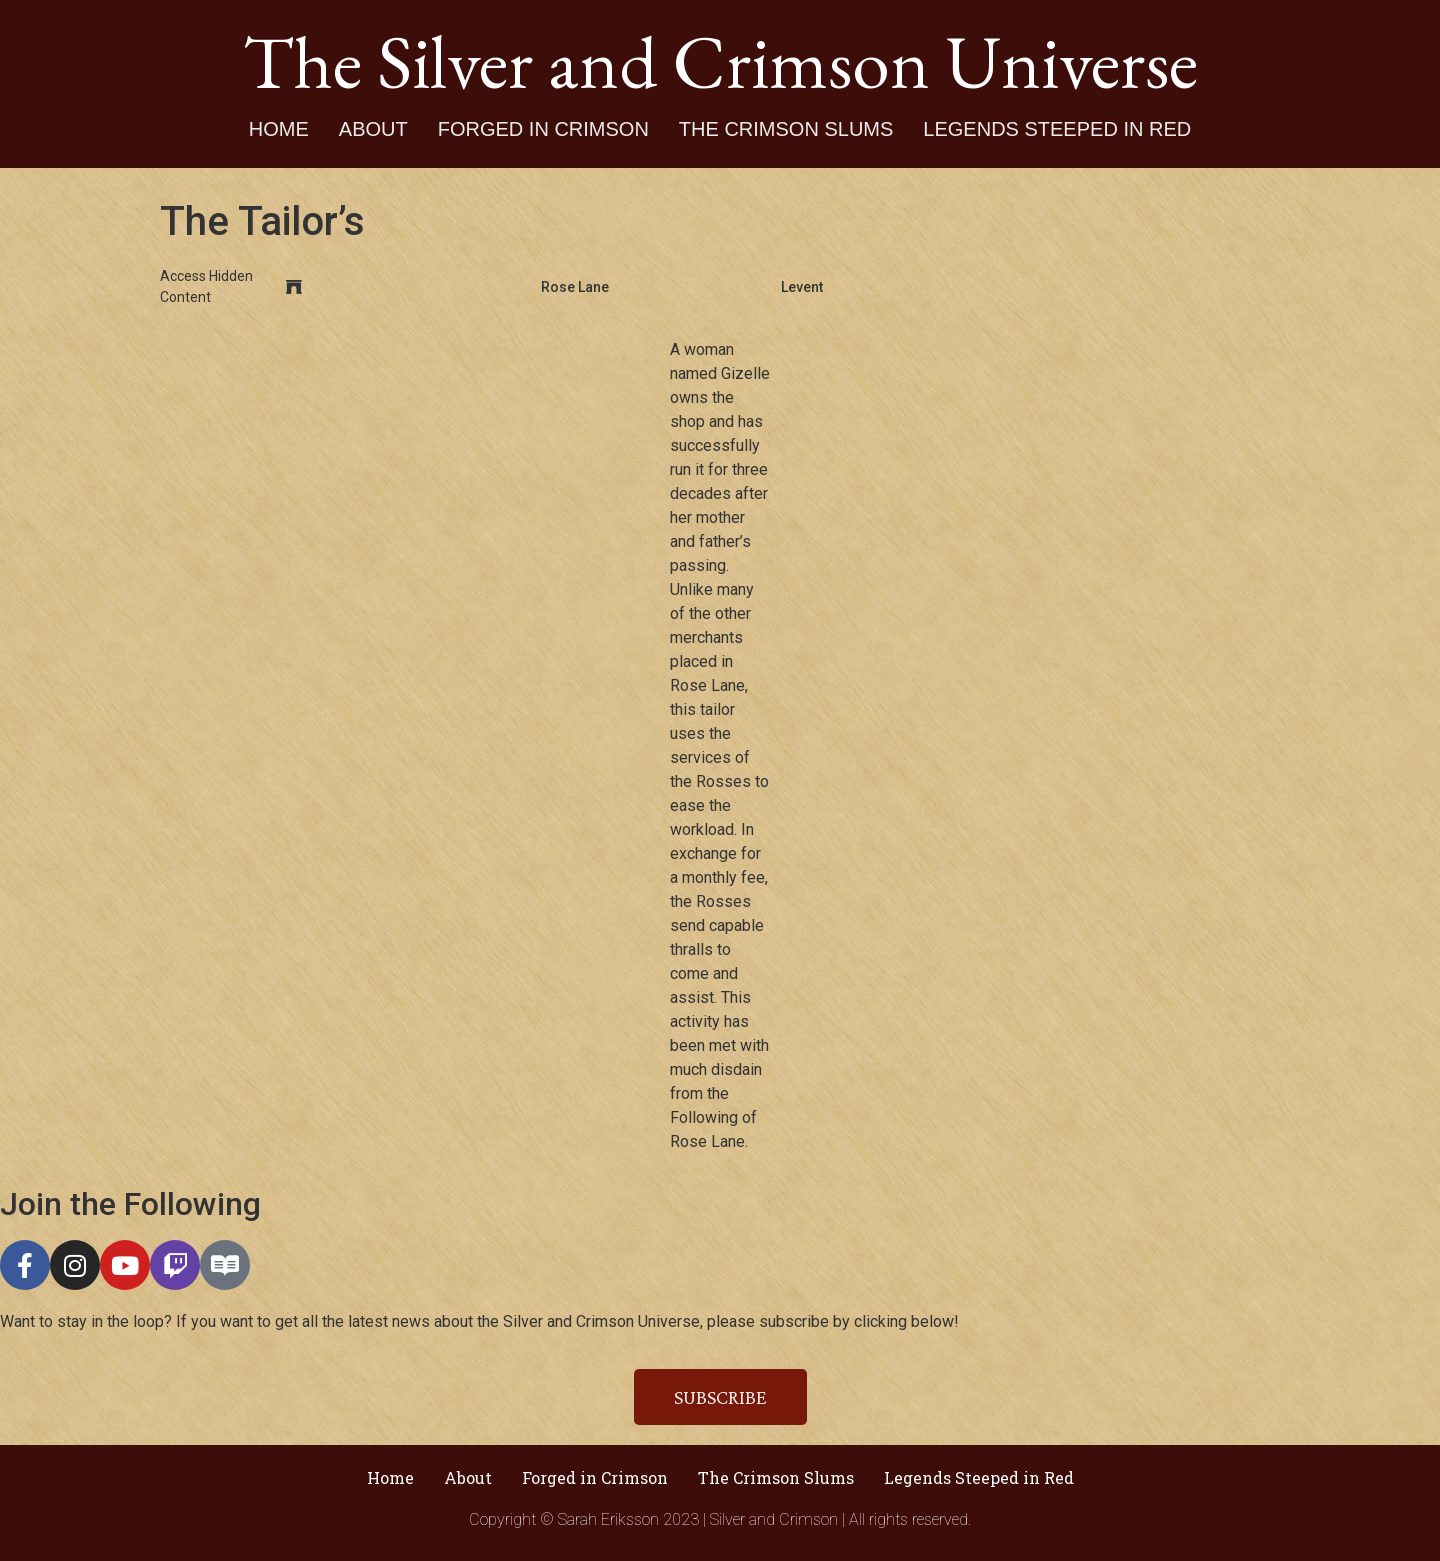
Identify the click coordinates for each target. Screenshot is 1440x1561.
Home (279, 129)
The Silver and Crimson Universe (720, 61)
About (373, 129)
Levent (802, 287)
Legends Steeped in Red (1057, 129)
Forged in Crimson (543, 129)
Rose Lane (575, 287)
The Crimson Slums (786, 129)
